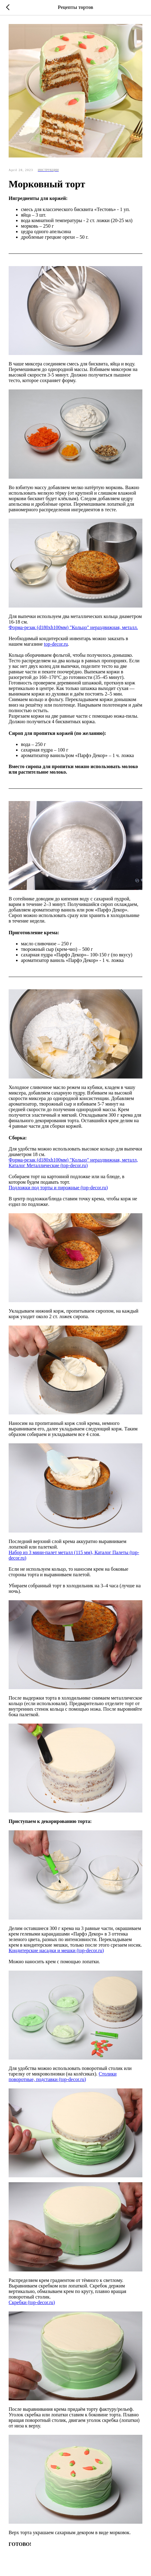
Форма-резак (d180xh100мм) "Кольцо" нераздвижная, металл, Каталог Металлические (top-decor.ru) (73, 1162)
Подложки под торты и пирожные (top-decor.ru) (58, 1187)
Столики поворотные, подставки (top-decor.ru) (62, 2076)
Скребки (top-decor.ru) (32, 2302)
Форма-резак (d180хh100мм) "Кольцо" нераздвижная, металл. (73, 627)
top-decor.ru (56, 644)
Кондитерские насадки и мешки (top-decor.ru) (56, 1950)
